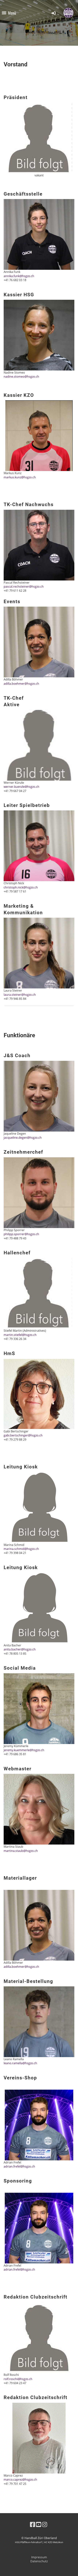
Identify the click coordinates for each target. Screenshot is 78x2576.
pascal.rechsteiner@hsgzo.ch (24, 587)
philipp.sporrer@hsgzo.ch (21, 1234)
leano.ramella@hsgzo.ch (20, 2063)
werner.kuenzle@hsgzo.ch (21, 787)
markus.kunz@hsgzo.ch (20, 477)
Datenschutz (39, 2561)
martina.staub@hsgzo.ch (21, 1851)
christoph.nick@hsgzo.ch (21, 887)
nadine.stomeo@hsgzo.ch (21, 377)
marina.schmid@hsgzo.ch (21, 1549)
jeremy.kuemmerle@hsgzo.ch (24, 1750)
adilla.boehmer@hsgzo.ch (21, 684)
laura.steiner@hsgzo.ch (20, 995)
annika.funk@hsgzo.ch (19, 276)
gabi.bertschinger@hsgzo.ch (23, 1435)
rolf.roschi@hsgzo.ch (18, 2379)
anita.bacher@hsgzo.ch (20, 1649)
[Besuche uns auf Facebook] (32, 2524)
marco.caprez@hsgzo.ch (20, 2479)
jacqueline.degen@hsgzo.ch (23, 1138)
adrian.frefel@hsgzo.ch (19, 2166)
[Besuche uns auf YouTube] (38, 2524)
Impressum (39, 2557)
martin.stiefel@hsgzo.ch (20, 1335)
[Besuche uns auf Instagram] (44, 2524)
